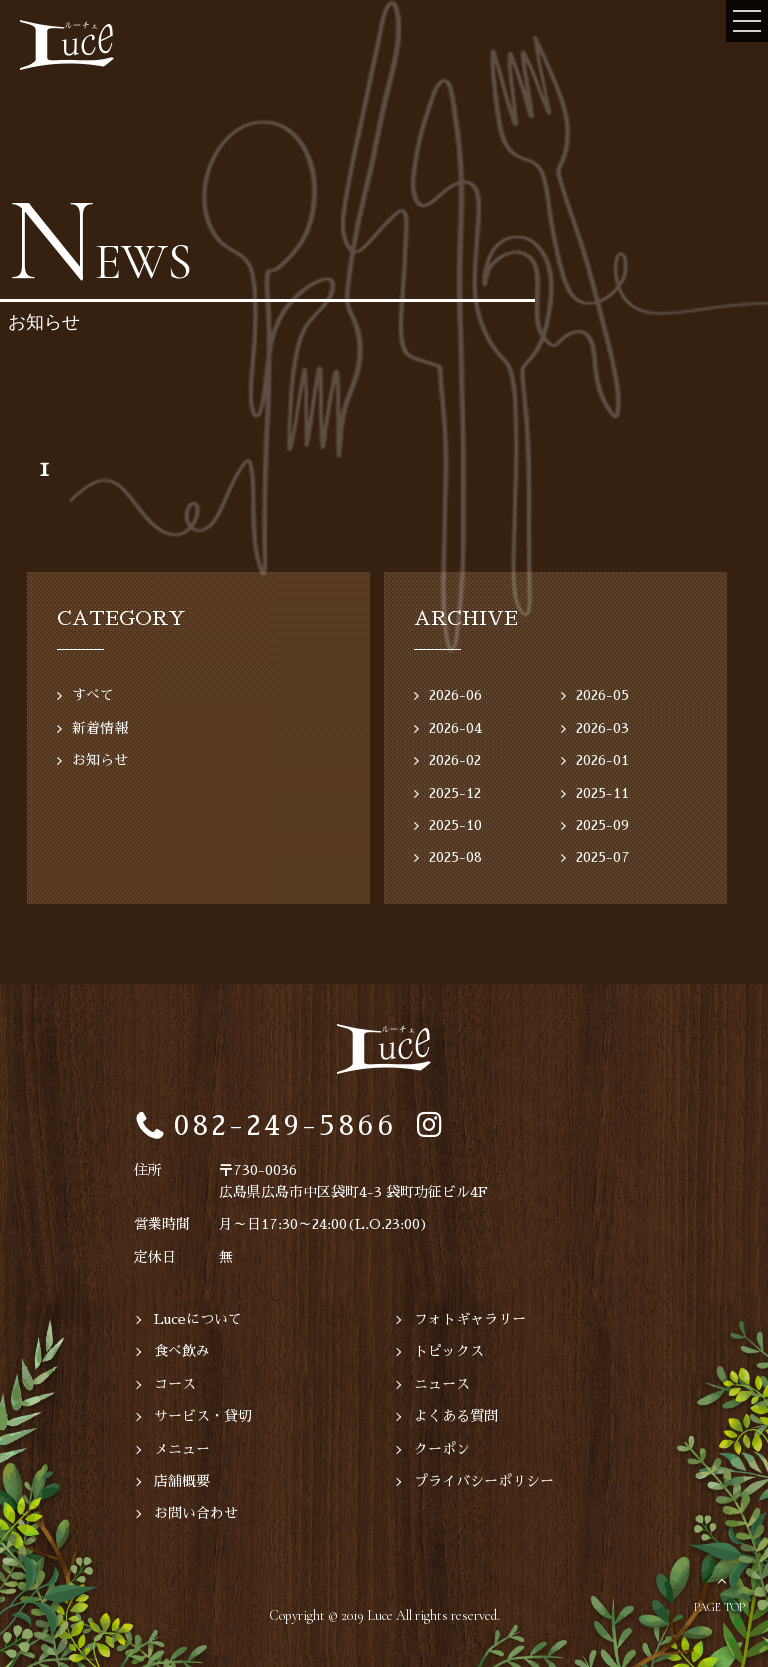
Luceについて (198, 1319)
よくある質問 (456, 1416)
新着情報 (100, 728)
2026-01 (602, 760)
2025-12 (455, 793)
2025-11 (602, 793)
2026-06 (455, 695)
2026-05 (602, 695)
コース (175, 1384)
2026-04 (455, 728)
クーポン (442, 1449)
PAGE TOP (719, 1607)
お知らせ (100, 760)
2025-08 (455, 857)
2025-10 (455, 825)
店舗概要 (182, 1481)
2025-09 (602, 825)
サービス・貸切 (203, 1416)
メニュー (182, 1449)
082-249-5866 (285, 1126)
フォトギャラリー (470, 1319)
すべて (93, 695)
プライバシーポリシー (484, 1481)
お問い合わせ (196, 1513)
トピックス (449, 1351)
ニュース (442, 1384)
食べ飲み (182, 1351)
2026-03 (602, 728)
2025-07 (603, 857)
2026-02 (455, 760)
